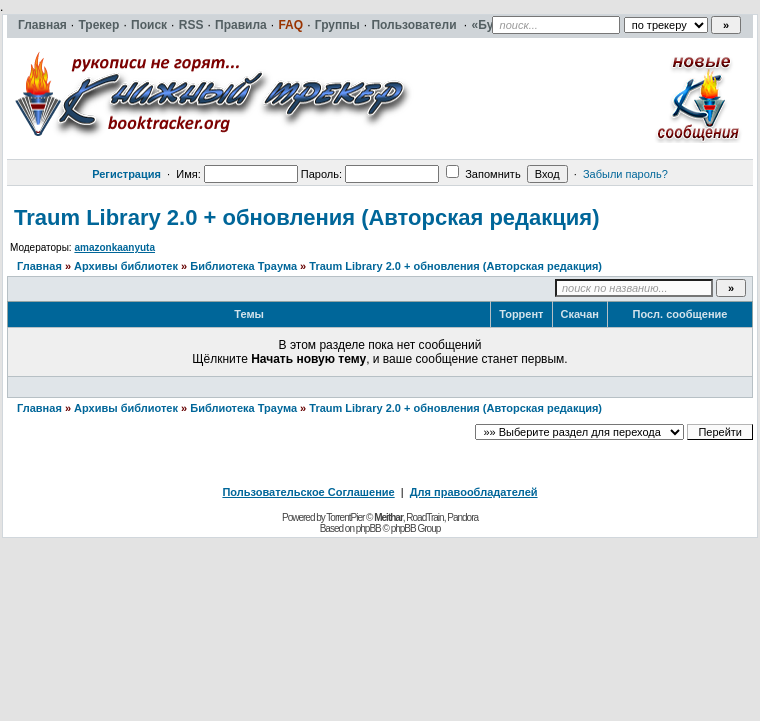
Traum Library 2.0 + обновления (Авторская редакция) (307, 217)
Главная (39, 266)
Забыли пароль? (625, 174)
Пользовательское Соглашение (308, 492)
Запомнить (483, 174)
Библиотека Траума (243, 266)
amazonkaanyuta (114, 247)
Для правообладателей (474, 492)
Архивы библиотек (126, 266)
